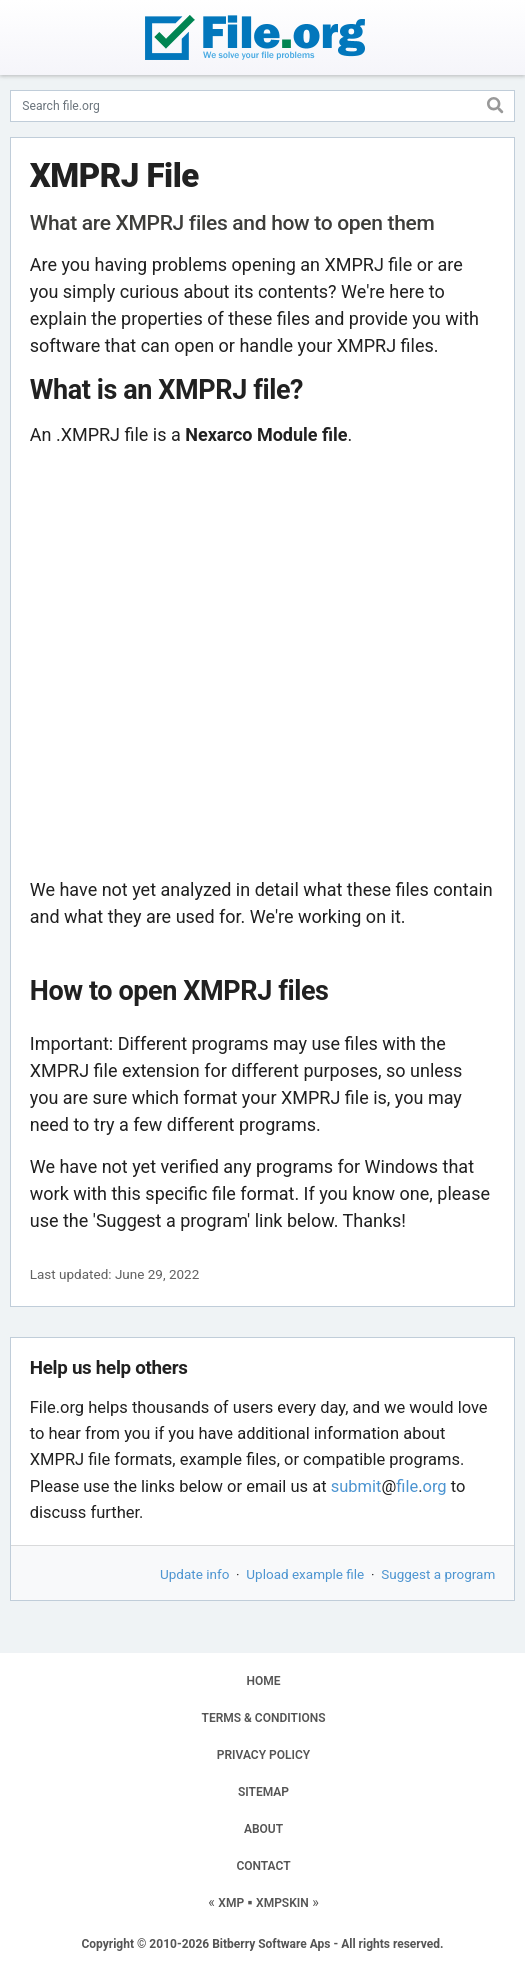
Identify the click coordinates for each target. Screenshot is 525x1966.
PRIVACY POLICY (263, 1755)
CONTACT (263, 1866)
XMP (231, 1903)
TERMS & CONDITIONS (264, 1718)
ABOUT (263, 1829)
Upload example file (305, 1574)
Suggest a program (438, 1574)
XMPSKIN (282, 1903)
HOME (263, 1681)
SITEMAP (263, 1792)
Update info (194, 1574)
